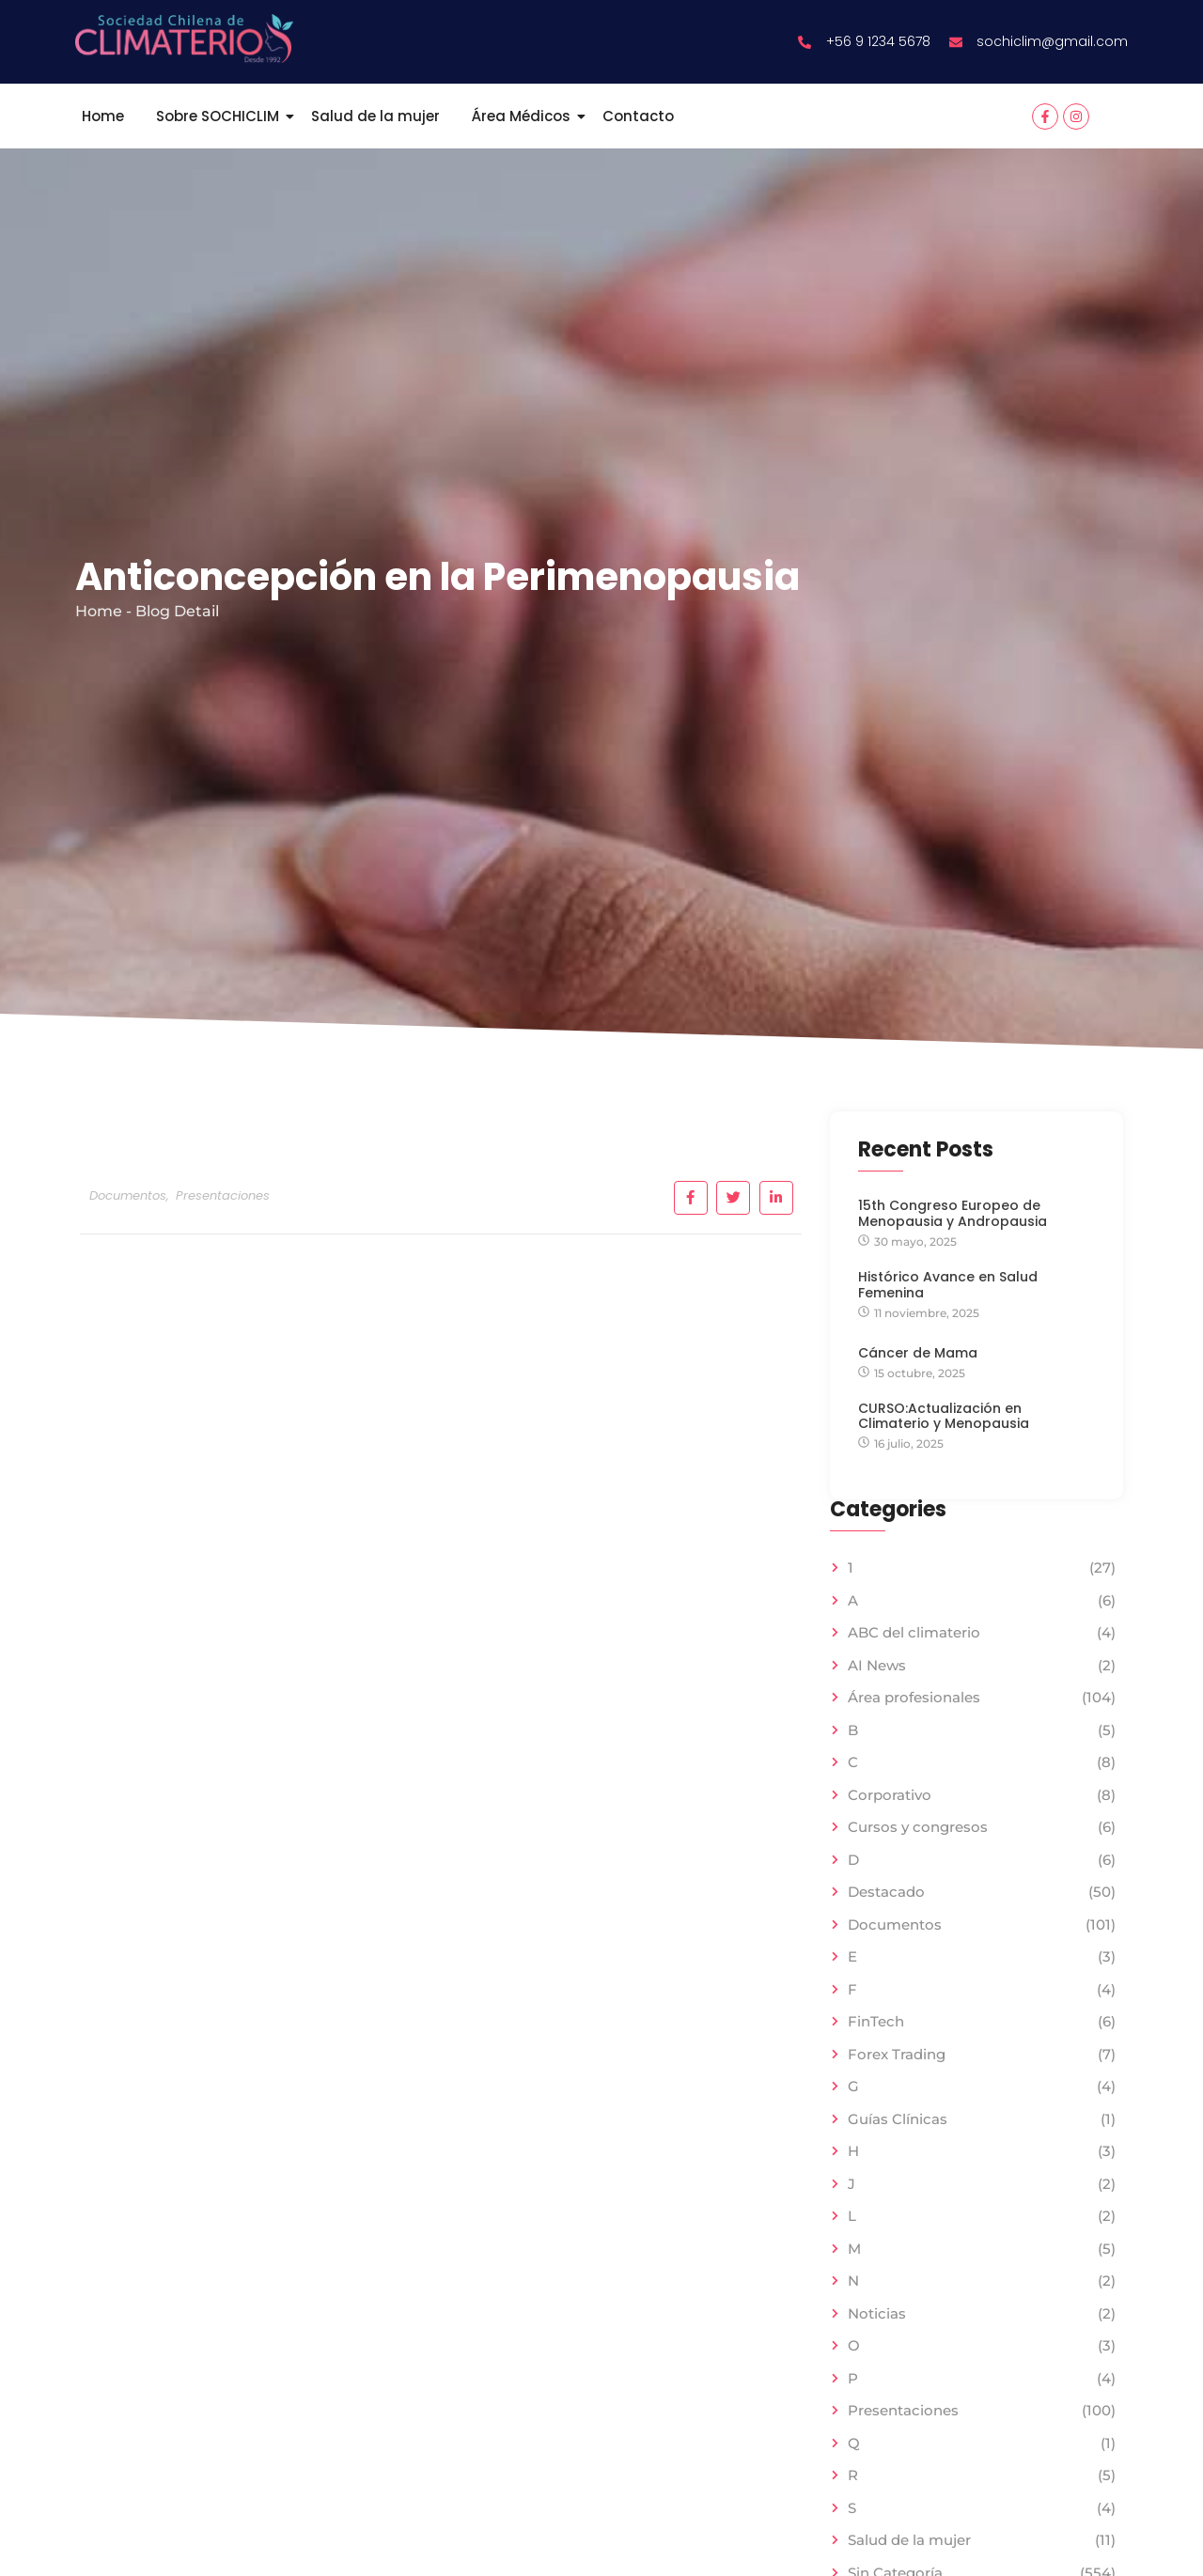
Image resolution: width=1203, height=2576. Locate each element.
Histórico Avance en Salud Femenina (948, 1285)
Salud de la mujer (375, 116)
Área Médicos (524, 116)
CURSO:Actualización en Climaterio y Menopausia (943, 1418)
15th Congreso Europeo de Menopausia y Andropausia (952, 1214)
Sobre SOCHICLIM (221, 116)
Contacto (638, 116)
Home (103, 116)
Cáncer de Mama (917, 1353)
